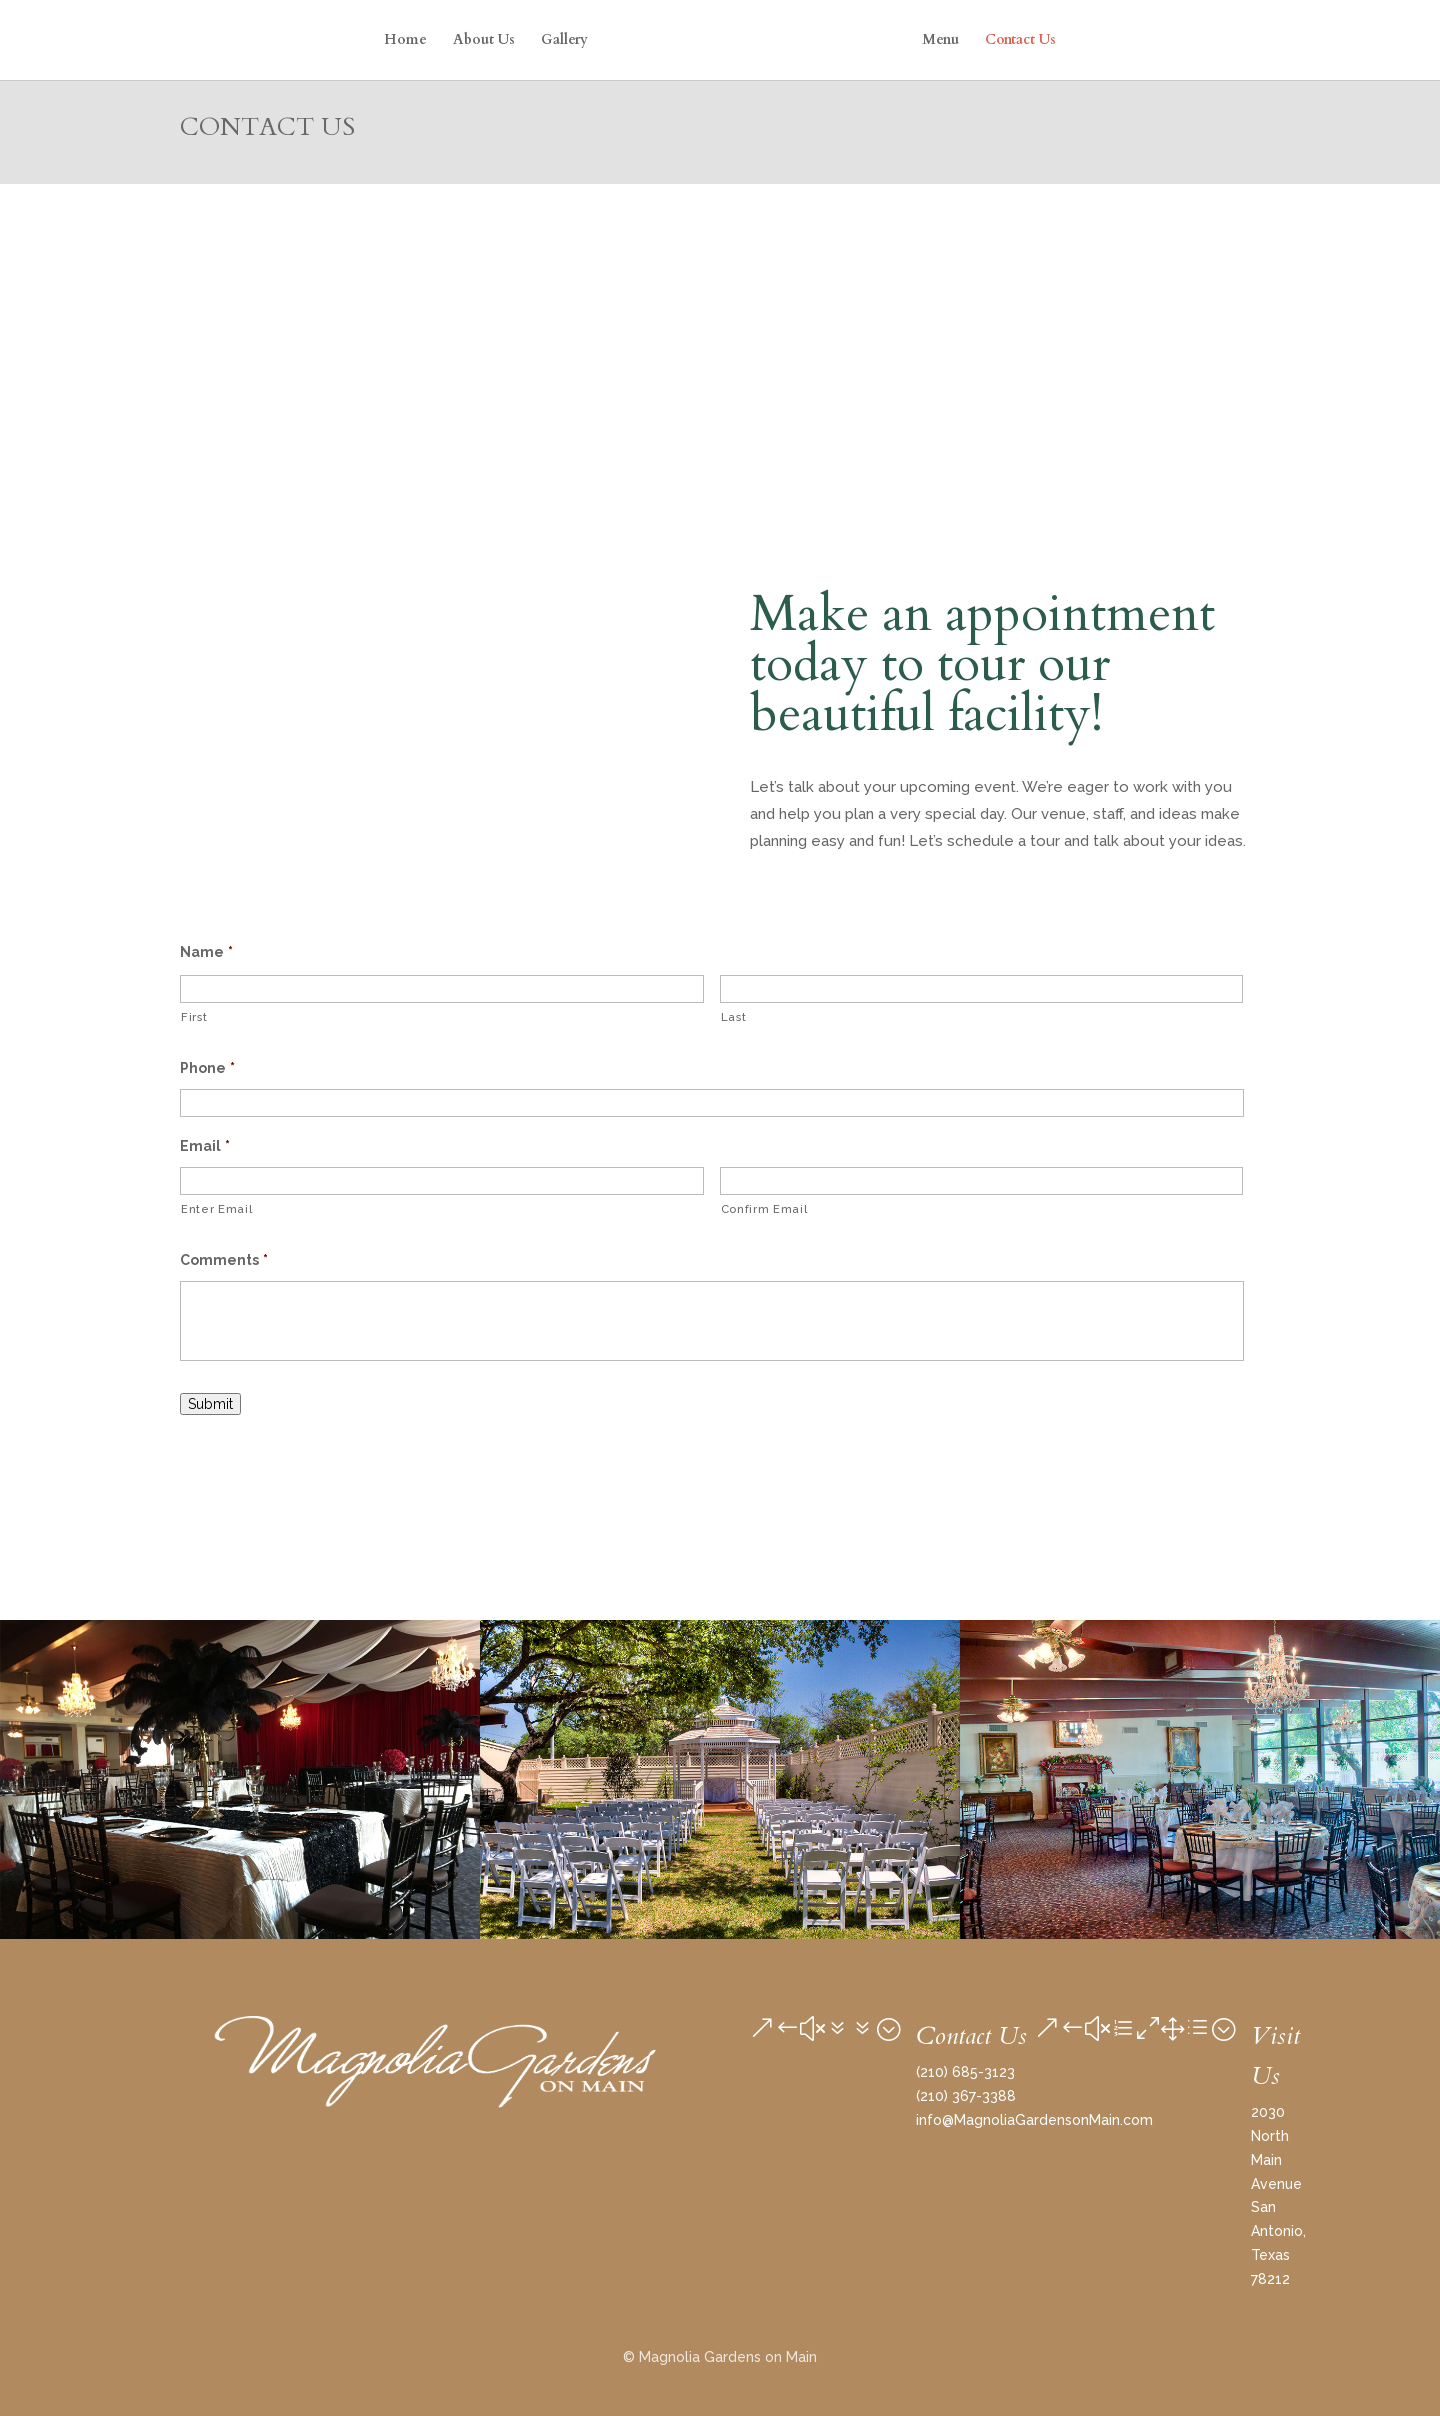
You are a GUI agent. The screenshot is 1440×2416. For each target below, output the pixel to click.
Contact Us (1020, 41)
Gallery (564, 41)
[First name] (442, 989)
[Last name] (982, 989)
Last (734, 1017)
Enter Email (216, 1209)
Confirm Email (764, 1209)
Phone (207, 1068)
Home (405, 41)
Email (205, 1146)
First (194, 1017)
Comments (224, 1260)
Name (206, 952)
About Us (484, 41)
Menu (940, 41)
